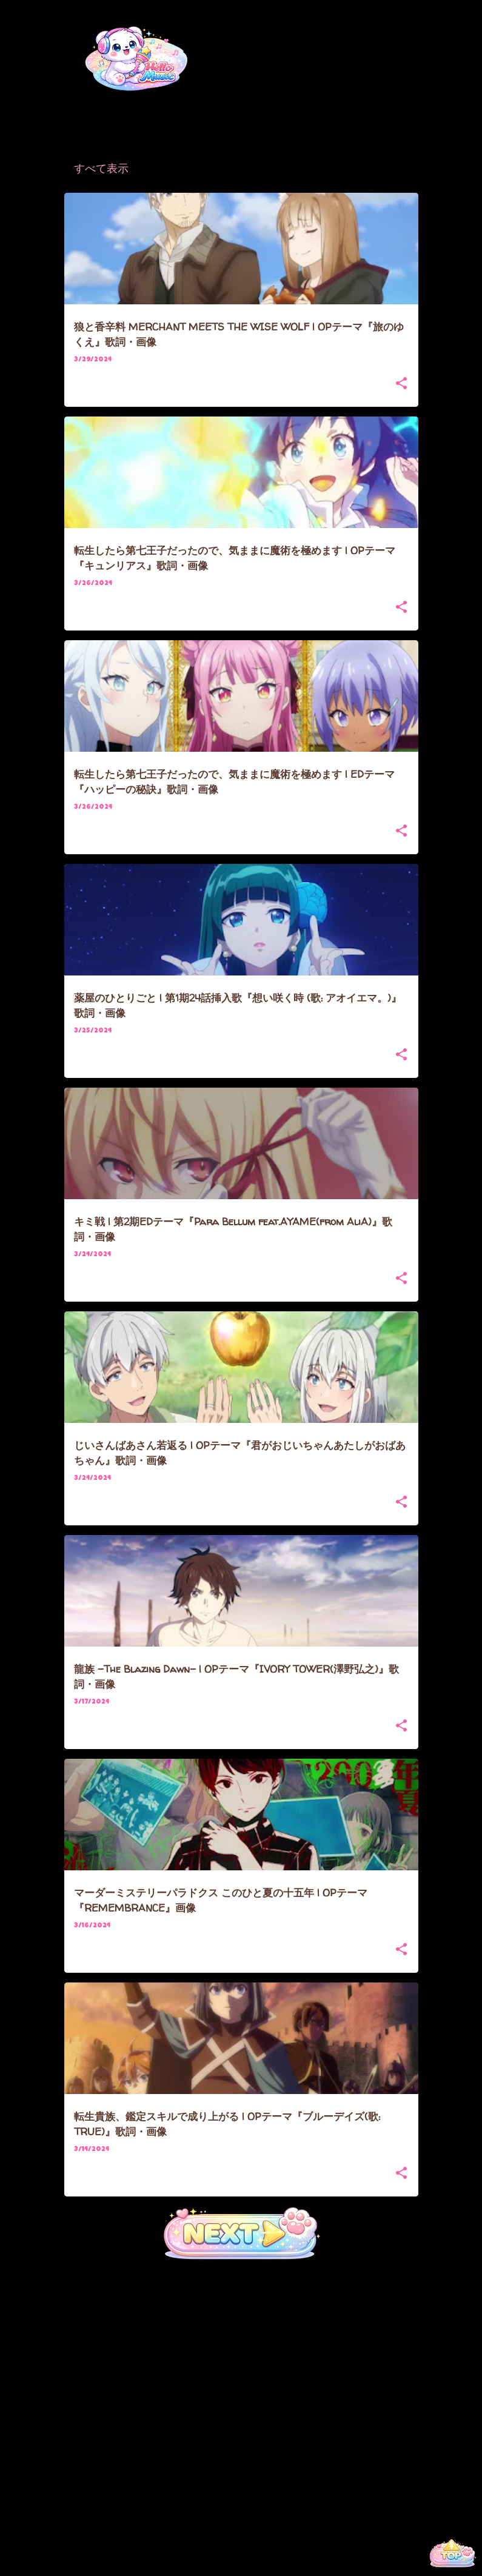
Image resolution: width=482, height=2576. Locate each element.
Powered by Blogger (241, 2560)
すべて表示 (101, 169)
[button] (401, 384)
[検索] (416, 38)
